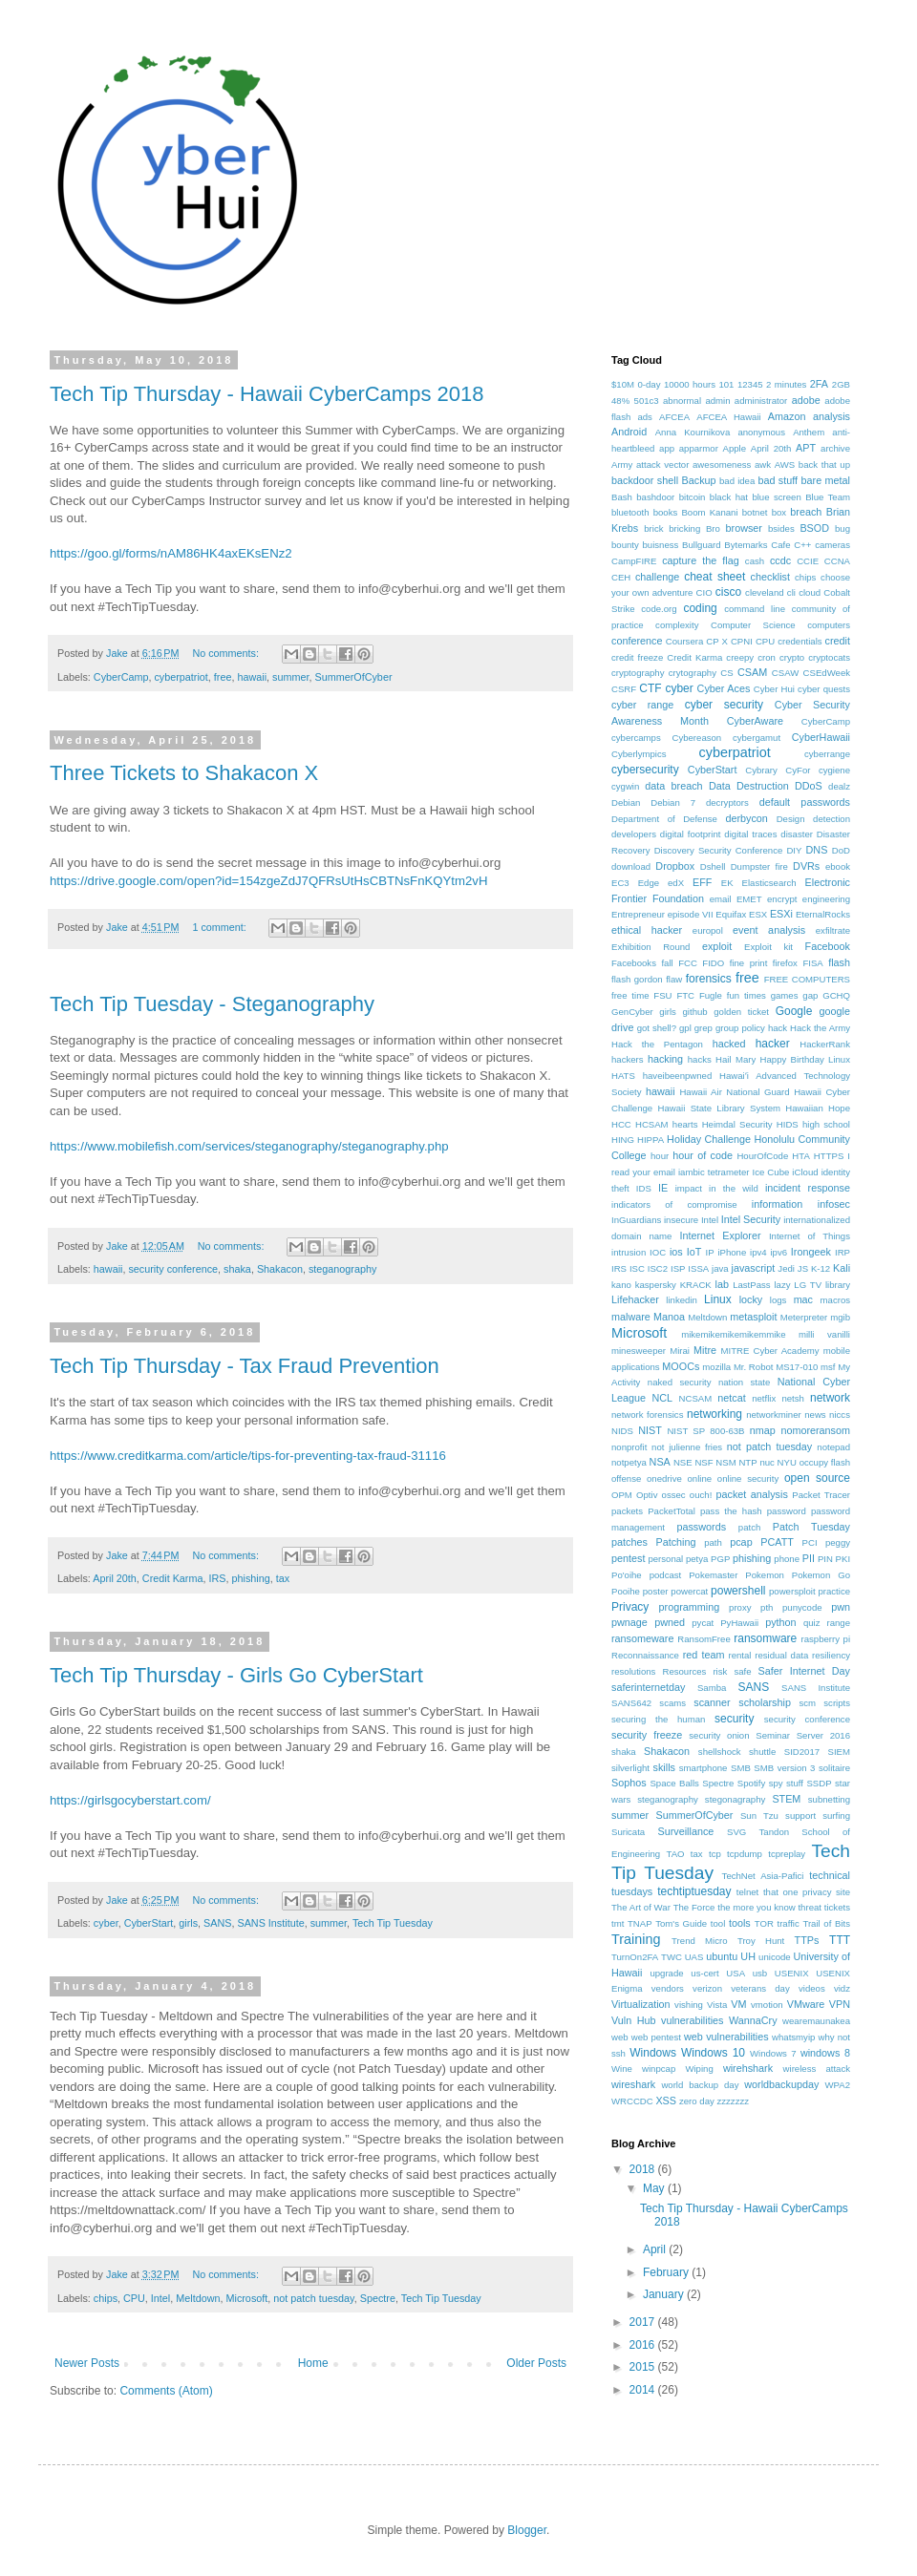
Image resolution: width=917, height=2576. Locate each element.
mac (803, 1299)
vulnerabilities (692, 2020)
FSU (662, 995)
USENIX (792, 1973)
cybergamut (756, 737)
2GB (841, 384)
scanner (711, 1702)
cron (766, 657)
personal (665, 1558)
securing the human (658, 1719)
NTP (747, 1462)
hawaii (252, 677)
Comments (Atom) (165, 2390)
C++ (802, 544)
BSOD (814, 528)
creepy (740, 657)
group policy (740, 1028)
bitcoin (692, 497)
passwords (701, 1526)
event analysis (769, 930)
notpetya (629, 1462)
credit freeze (637, 657)
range (838, 1622)
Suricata (628, 1831)
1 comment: (220, 927)
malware (630, 1316)
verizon (707, 1988)
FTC (685, 995)
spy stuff (786, 1783)
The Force (694, 1907)
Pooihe (625, 1591)
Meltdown (198, 2298)
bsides (781, 528)
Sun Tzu (759, 1815)
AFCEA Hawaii (728, 417)
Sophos (629, 1782)
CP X (717, 641)
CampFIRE (633, 561)
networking (714, 1414)
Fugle (710, 995)
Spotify (751, 1783)
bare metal (825, 480)
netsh (792, 1398)
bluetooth (630, 512)
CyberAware (755, 721)
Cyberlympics (639, 754)
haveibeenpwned (678, 1075)
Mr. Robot (754, 1367)
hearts (685, 1124)
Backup (699, 480)
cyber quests (824, 689)
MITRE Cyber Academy (770, 1350)
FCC (687, 963)
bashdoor (655, 497)
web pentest (656, 2037)
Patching (676, 1542)
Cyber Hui (774, 689)
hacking (665, 1059)
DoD (841, 850)
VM (738, 2004)
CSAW (785, 672)
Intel (160, 2298)
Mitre (704, 1350)
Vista (717, 2004)
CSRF (623, 689)
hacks (700, 1059)
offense (626, 1478)
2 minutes (786, 384)
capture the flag (700, 560)
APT (806, 448)
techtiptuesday (694, 1891)
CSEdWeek (826, 672)
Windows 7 (773, 2053)
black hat (729, 497)
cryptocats (829, 657)
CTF (650, 688)
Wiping (699, 2068)
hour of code (702, 1155)
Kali (841, 1268)
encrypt (782, 899)
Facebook (827, 946)
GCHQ (836, 995)
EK (727, 882)
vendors (667, 1988)
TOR (764, 1923)
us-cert (704, 1973)
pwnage (629, 1622)
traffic (788, 1923)
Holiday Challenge (709, 1139)
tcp (715, 1853)
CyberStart (149, 1923)
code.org (658, 608)
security (734, 1718)
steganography (342, 1269)
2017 (643, 2322)
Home (313, 2363)
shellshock (719, 1751)
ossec (674, 1494)
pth (766, 1607)
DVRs (806, 866)
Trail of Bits (826, 1923)
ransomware (765, 1638)
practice (834, 1591)
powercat (689, 1591)
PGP (720, 1558)
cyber (106, 1923)
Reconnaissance (645, 1655)
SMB (741, 1768)
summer (290, 677)
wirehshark (748, 2068)
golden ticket (741, 1011)
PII (808, 1558)
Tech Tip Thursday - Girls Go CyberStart (236, 1675)
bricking (684, 528)
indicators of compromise (674, 1204)
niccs (839, 1414)
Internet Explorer (719, 1235)
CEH (620, 577)
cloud (810, 592)
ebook (837, 866)
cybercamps (636, 737)
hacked (729, 1043)
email (721, 899)
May (655, 2188)
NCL (661, 1398)
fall (666, 963)
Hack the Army (820, 1028)
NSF (703, 1462)
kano (621, 1284)
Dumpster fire (759, 866)
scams (672, 1703)
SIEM (839, 1751)
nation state (744, 1382)
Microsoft (246, 2298)
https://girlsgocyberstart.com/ (130, 1800)
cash (754, 561)
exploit (717, 946)
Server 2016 (823, 1735)
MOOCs (680, 1366)
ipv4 (758, 1252)
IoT (694, 1251)
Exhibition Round (650, 946)
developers (633, 834)
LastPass (751, 1284)
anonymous (761, 432)
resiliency (831, 1655)
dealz (839, 786)
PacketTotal (671, 1511)
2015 (643, 2367)
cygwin (625, 786)
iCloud (805, 1172)
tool (718, 1923)
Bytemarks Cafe (757, 544)
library (837, 1284)
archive (835, 448)
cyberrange (827, 754)
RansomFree (703, 1639)
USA (735, 1973)
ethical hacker (646, 930)
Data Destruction (749, 786)
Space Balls (674, 1783)
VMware (806, 2004)
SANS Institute (270, 1923)
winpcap (658, 2068)
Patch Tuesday (811, 1526)
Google (794, 1011)
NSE (683, 1462)
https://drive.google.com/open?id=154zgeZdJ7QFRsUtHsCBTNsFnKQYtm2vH (268, 881)
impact (688, 1188)
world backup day (699, 2085)
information (777, 1204)
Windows (652, 2052)
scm (807, 1703)
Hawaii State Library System (719, 1108)
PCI (810, 1542)
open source (817, 1478)
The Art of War (641, 1907)
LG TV (807, 1284)
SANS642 (631, 1703)
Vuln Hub (633, 2020)
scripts (836, 1703)
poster (656, 1591)
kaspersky (655, 1284)
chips (105, 2298)
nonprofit (629, 1447)
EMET (749, 899)
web (620, 2037)
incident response (807, 1187)
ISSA (698, 1268)
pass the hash (731, 1511)
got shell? (656, 1028)
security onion (719, 1735)
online (700, 1478)
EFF (702, 882)
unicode (774, 1957)
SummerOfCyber (353, 677)
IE (663, 1187)
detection (831, 818)
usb (760, 1973)
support (800, 1815)
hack (777, 1028)
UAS (694, 1957)
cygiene (834, 770)
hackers (627, 1059)
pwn (840, 1607)
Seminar (773, 1735)
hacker (773, 1043)
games (785, 995)
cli (791, 592)
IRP (842, 1252)
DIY (793, 850)
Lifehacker (635, 1299)
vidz (842, 1988)
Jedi (786, 1268)
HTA (800, 1156)
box (779, 512)
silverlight (630, 1768)
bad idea (737, 480)
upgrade (666, 1973)
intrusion (628, 1252)
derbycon (746, 818)
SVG (736, 1831)
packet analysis (752, 1494)
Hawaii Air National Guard (734, 1092)
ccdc (780, 560)
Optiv (646, 1494)
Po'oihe (626, 1575)
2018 (643, 2169)
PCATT (777, 1542)
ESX (758, 914)
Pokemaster (713, 1575)
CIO (704, 592)
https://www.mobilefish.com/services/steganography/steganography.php (249, 1146)
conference (636, 640)
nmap (763, 1430)
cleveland (764, 592)
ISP (678, 1268)
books (665, 512)
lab (722, 1284)
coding (699, 608)
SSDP (818, 1783)
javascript (754, 1268)
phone (787, 1558)
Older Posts (536, 2363)
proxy (740, 1607)
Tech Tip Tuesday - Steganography (212, 1004)
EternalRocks (823, 914)
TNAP (640, 1923)
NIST (650, 1430)
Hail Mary (735, 1059)
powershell (738, 1590)
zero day (696, 2101)
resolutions (633, 1671)
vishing (688, 2004)
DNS (817, 849)
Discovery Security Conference (718, 850)
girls (188, 1923)
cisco (728, 592)
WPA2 (837, 2085)
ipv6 (778, 1252)
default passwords (804, 802)
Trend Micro (699, 1940)
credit (837, 640)
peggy (837, 1542)
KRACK (696, 1284)
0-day (648, 384)
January (665, 2294)
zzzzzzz (732, 2101)
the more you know (756, 1907)
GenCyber (632, 1011)
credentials (799, 641)
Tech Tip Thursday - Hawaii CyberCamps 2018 (266, 394)
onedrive (664, 1478)
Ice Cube (771, 1172)
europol (708, 930)
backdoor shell (644, 480)
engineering (826, 899)
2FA (819, 384)
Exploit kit (768, 946)
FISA (812, 963)
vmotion (767, 2004)
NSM (725, 1462)
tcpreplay (786, 1853)
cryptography (637, 672)
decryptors (727, 802)
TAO (676, 1853)
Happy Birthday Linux (805, 1059)
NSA (660, 1461)
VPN (839, 2004)
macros (835, 1300)
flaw (674, 979)
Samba (711, 1687)
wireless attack (816, 2068)
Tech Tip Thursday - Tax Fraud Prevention (244, 1366)
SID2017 (802, 1751)
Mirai (680, 1350)
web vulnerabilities (726, 2036)
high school (826, 1124)
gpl (685, 1028)
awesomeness (722, 464)
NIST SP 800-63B (705, 1430)
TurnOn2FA (634, 1957)
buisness (661, 544)
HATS (623, 1075)
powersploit (792, 1591)
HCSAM (652, 1124)
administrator (761, 400)
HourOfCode (762, 1156)
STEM (786, 1799)
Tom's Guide (681, 1923)
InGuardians (636, 1219)
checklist (770, 576)
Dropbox (674, 866)
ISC (637, 1268)
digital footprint (690, 834)
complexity (676, 625)
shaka (237, 1269)
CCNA (837, 561)
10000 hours (689, 384)
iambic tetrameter (714, 1172)
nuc (766, 1462)
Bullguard (701, 544)
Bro (713, 528)
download (630, 866)
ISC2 (658, 1268)
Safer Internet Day (804, 1671)
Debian (625, 802)
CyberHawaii (821, 737)
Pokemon (764, 1575)
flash (839, 962)
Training (635, 1939)
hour (659, 1156)
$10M (622, 384)
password (786, 1511)
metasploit (753, 1316)
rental (739, 1655)
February (667, 2272)
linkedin (681, 1300)
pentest (628, 1558)
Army (621, 464)
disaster (796, 834)
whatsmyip (793, 2037)
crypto (791, 657)
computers (828, 625)
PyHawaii (739, 1622)
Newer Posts (86, 2363)
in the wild (733, 1188)
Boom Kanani (709, 512)
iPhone (731, 1252)
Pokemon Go (821, 1575)
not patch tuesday (313, 2298)
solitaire (834, 1768)
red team (704, 1654)
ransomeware (642, 1638)
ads (644, 417)
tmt (617, 1923)
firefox (785, 963)
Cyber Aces (724, 688)
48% (620, 400)
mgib (840, 1317)
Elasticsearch (769, 882)
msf (828, 1367)
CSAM (752, 672)
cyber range (642, 704)
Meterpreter (804, 1317)
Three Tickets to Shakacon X (184, 773)
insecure (681, 1219)
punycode (802, 1607)
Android (629, 431)
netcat (731, 1398)
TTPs (807, 1940)
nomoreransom (815, 1430)
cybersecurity (645, 769)
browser (744, 528)
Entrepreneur (638, 914)
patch (749, 1527)
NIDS (622, 1430)
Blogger (526, 2530)
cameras (832, 544)
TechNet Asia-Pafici (763, 1875)
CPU (134, 2298)
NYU (787, 1462)
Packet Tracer (821, 1494)
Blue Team (827, 497)
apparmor (698, 448)
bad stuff (777, 480)
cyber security (724, 704)
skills (664, 1767)
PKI (843, 1558)
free (223, 677)
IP (710, 1252)
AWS (785, 464)
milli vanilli (824, 1334)
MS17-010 (797, 1367)
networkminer (773, 1414)
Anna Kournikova (693, 432)
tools (740, 1923)
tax (282, 1578)
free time (630, 995)
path (713, 1542)
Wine (621, 2068)
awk (763, 464)
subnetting (829, 1799)
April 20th (115, 1578)
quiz (812, 1622)
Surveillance (686, 1831)
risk (720, 1671)
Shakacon (280, 1269)
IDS (643, 1188)
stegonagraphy (735, 1799)
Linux (718, 1299)
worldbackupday (781, 2084)
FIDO (713, 963)
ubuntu (721, 1956)
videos (812, 1988)
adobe (806, 400)
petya (697, 1558)
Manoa (669, 1316)
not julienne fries (686, 1447)
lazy (782, 1284)
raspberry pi (826, 1639)
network (830, 1397)
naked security (680, 1382)
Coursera (684, 641)
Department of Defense (664, 818)
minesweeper (638, 1350)
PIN (825, 1558)
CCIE (808, 561)
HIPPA (650, 1139)
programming (689, 1607)
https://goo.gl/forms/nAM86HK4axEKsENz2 (171, 553)
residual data (781, 1655)
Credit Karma (172, 1578)
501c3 (646, 400)
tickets (837, 1907)
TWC (671, 1957)
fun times (746, 995)
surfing (836, 1815)
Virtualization (641, 2004)
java (720, 1268)
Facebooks (633, 963)
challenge (657, 576)
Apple (735, 448)
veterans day (760, 1988)
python (780, 1622)
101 (726, 384)
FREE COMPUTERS (807, 979)
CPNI (742, 641)
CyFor (797, 770)
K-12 (820, 1268)
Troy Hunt (760, 1940)
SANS (217, 1923)
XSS (665, 2100)
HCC (621, 1124)
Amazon (787, 416)
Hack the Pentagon (657, 1044)
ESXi (781, 913)
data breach (673, 786)
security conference (173, 1269)
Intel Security (750, 1219)
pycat (703, 1622)
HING (622, 1139)
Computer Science (753, 625)
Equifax (730, 914)
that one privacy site (806, 1892)
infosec (834, 1204)
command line (754, 608)
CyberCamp (121, 677)
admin (717, 400)
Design (791, 818)
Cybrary (761, 770)
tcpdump (744, 1853)
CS (726, 672)
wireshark (633, 2084)
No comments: (227, 653)
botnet (755, 512)
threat (809, 1907)
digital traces (750, 834)
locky (751, 1299)
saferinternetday (648, 1687)
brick (653, 528)
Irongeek (811, 1251)
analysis (831, 416)
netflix (764, 1398)
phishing (250, 1578)
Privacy (630, 1607)
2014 (643, 2390)
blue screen (776, 497)
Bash (621, 497)
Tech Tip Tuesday (392, 1923)
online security (747, 1478)
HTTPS (828, 1156)
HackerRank (825, 1044)
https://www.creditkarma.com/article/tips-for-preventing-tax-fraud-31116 (248, 1455)
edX (676, 882)
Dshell (713, 866)
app (666, 448)
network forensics (647, 1414)
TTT (839, 1940)
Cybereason (696, 737)
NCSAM (696, 1398)
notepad (833, 1447)
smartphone (703, 1768)
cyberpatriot (180, 677)
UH (748, 1956)
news (814, 1414)
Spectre (377, 2298)
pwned (669, 1622)
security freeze (646, 1735)
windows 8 (825, 2053)
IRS (216, 1578)
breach (805, 511)
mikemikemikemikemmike (733, 1334)
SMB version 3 (784, 1768)
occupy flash (825, 1462)
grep (703, 1028)
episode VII (691, 914)
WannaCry (753, 2020)
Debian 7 (672, 802)
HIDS (788, 1124)
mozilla (716, 1367)
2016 (643, 2345)
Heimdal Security (737, 1124)
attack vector (662, 464)
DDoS (808, 786)
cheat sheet (714, 576)
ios (676, 1251)
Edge (648, 882)
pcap (741, 1542)
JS (803, 1268)
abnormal (682, 400)
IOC (658, 1252)
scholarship (764, 1702)
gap (810, 995)
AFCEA (674, 417)
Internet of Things (809, 1236)
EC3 (620, 882)
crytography (692, 672)
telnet (747, 1892)
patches (629, 1542)
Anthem (808, 432)
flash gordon (637, 979)
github (695, 1011)
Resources (684, 1671)
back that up (824, 464)
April (656, 2249)
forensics (709, 978)
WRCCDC (632, 2101)
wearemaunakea (816, 2021)
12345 (750, 384)
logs (778, 1300)
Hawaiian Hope (817, 1108)
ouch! (701, 1494)
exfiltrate (833, 930)
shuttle (762, 1751)
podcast (666, 1575)
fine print (749, 963)
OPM (621, 1494)
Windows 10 (713, 2052)
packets (627, 1511)
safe (742, 1671)
